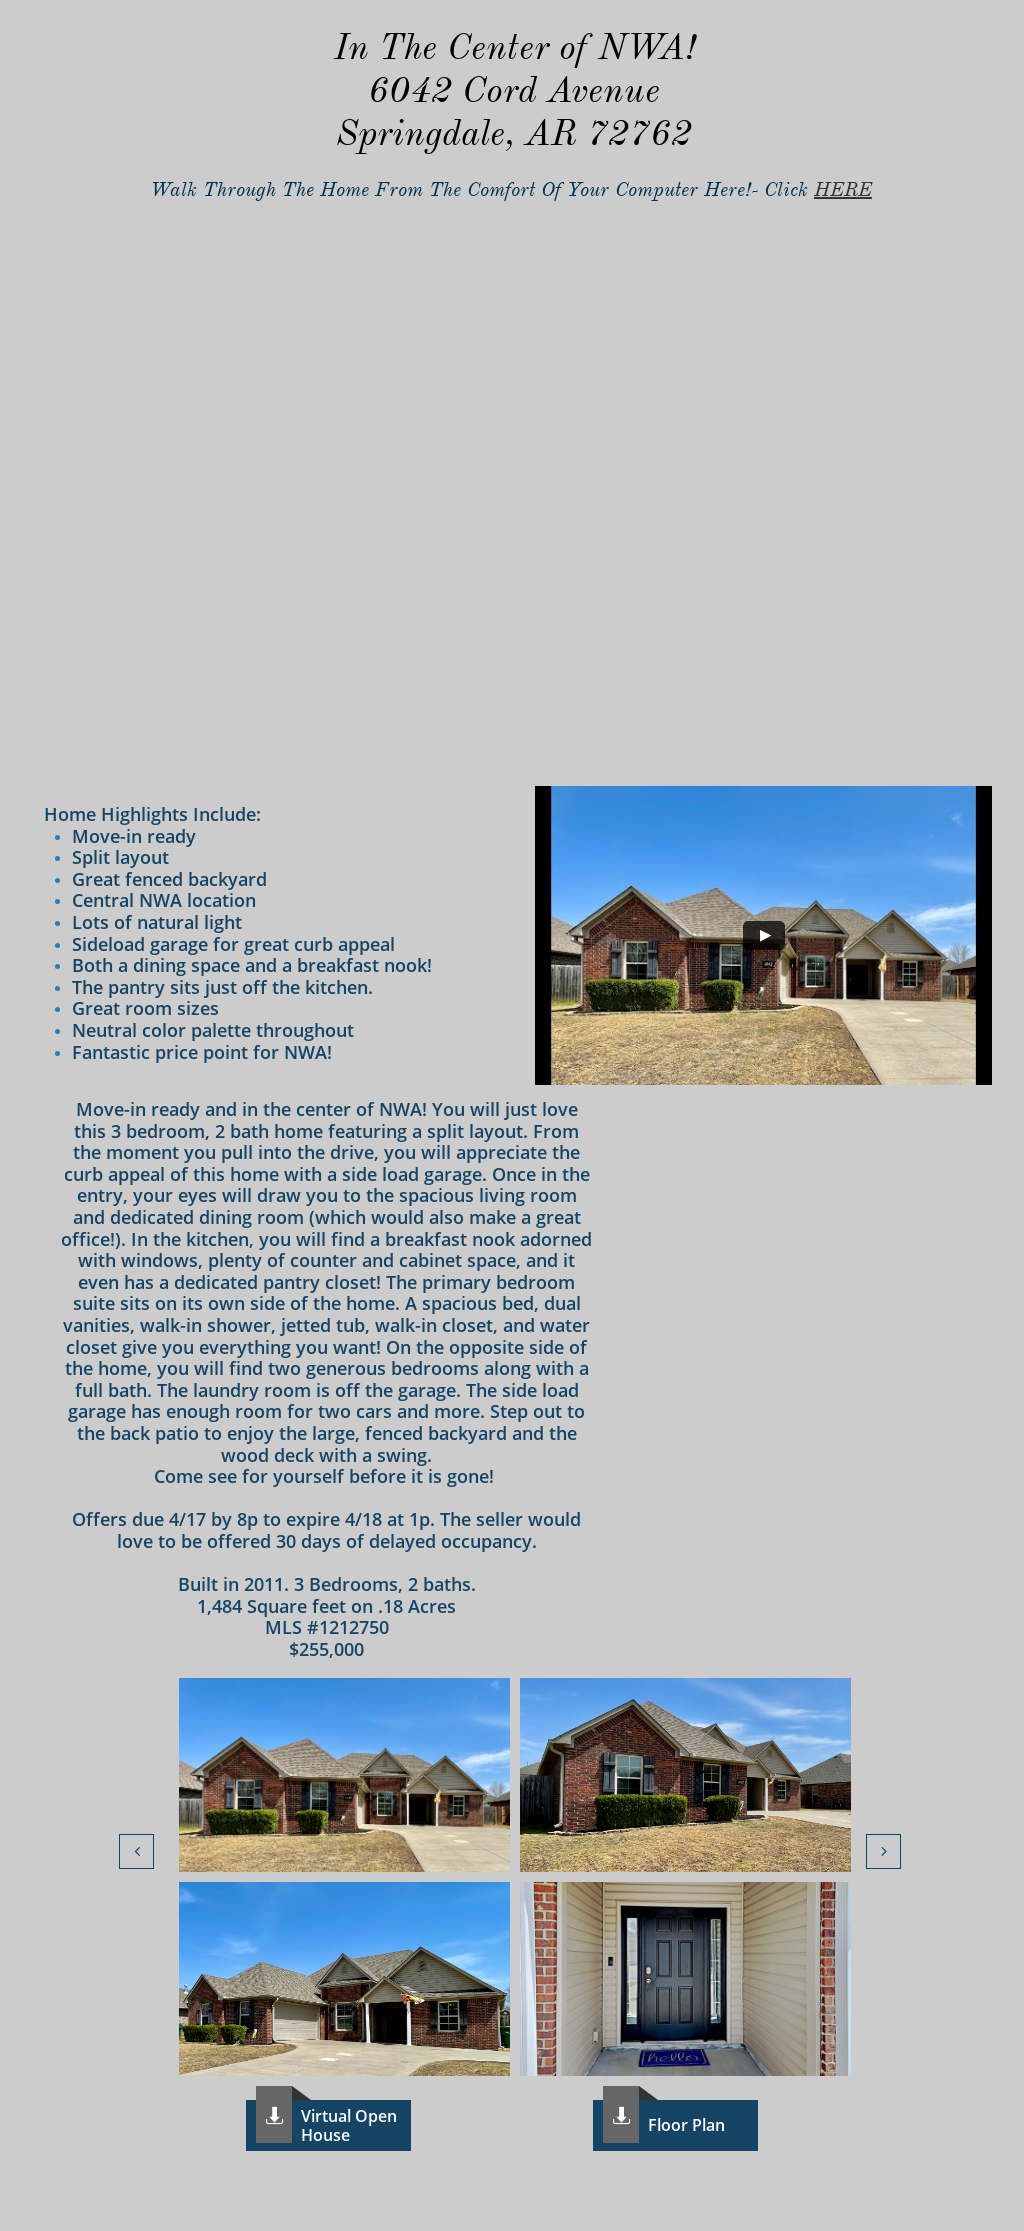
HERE (843, 189)
